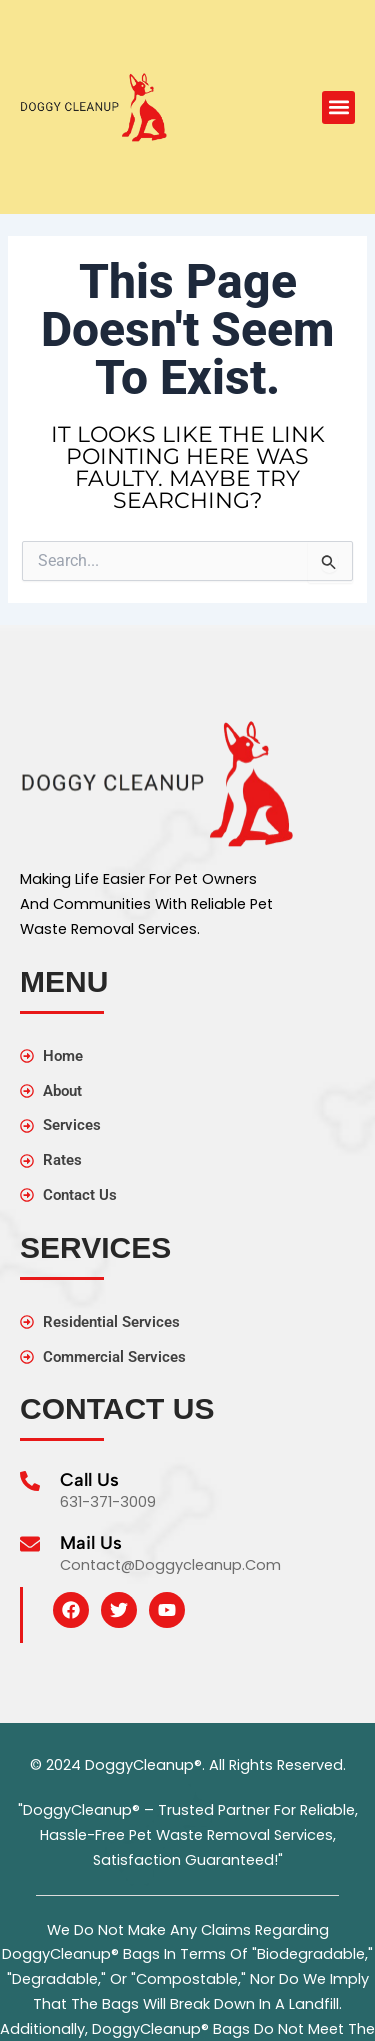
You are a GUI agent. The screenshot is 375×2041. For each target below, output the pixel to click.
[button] (338, 107)
